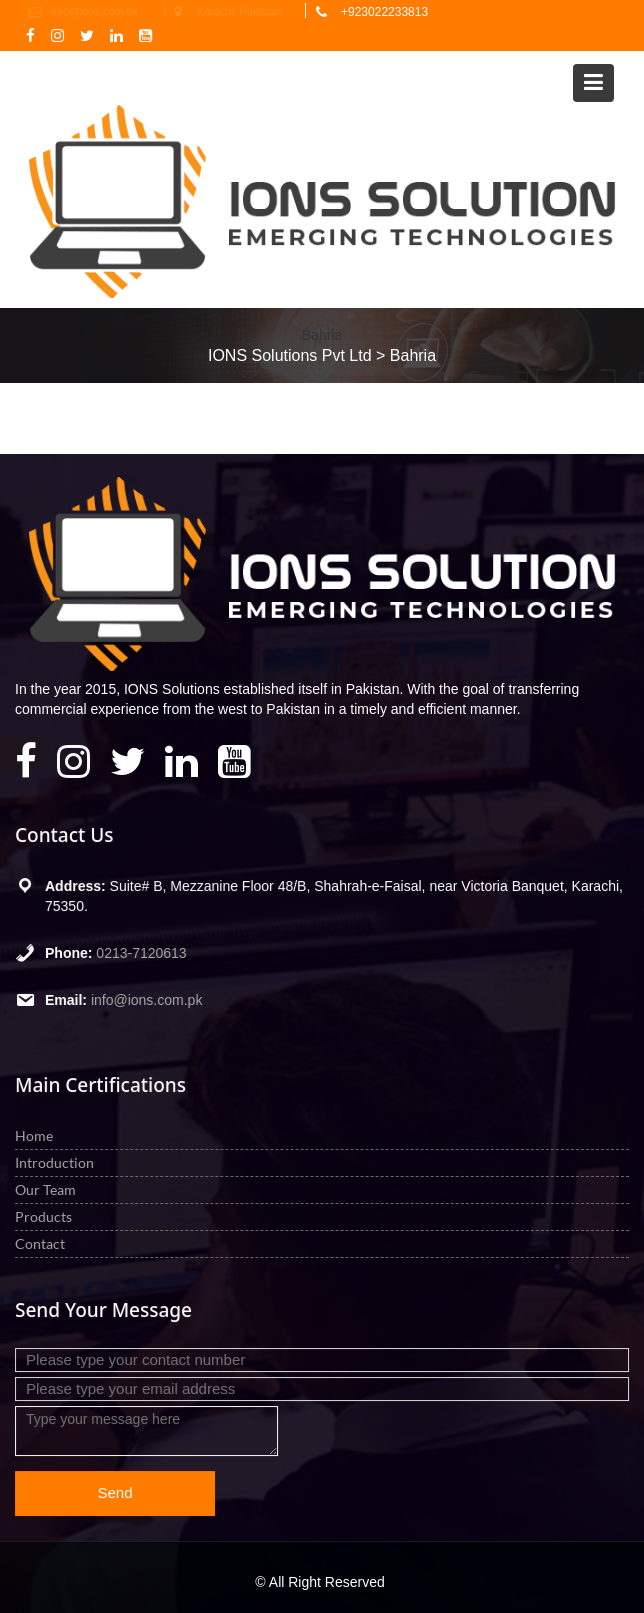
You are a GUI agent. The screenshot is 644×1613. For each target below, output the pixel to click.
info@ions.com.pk (149, 998)
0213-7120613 (143, 952)
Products (47, 1215)
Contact (43, 1242)
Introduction (58, 1162)
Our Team (49, 1189)
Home (37, 1136)
